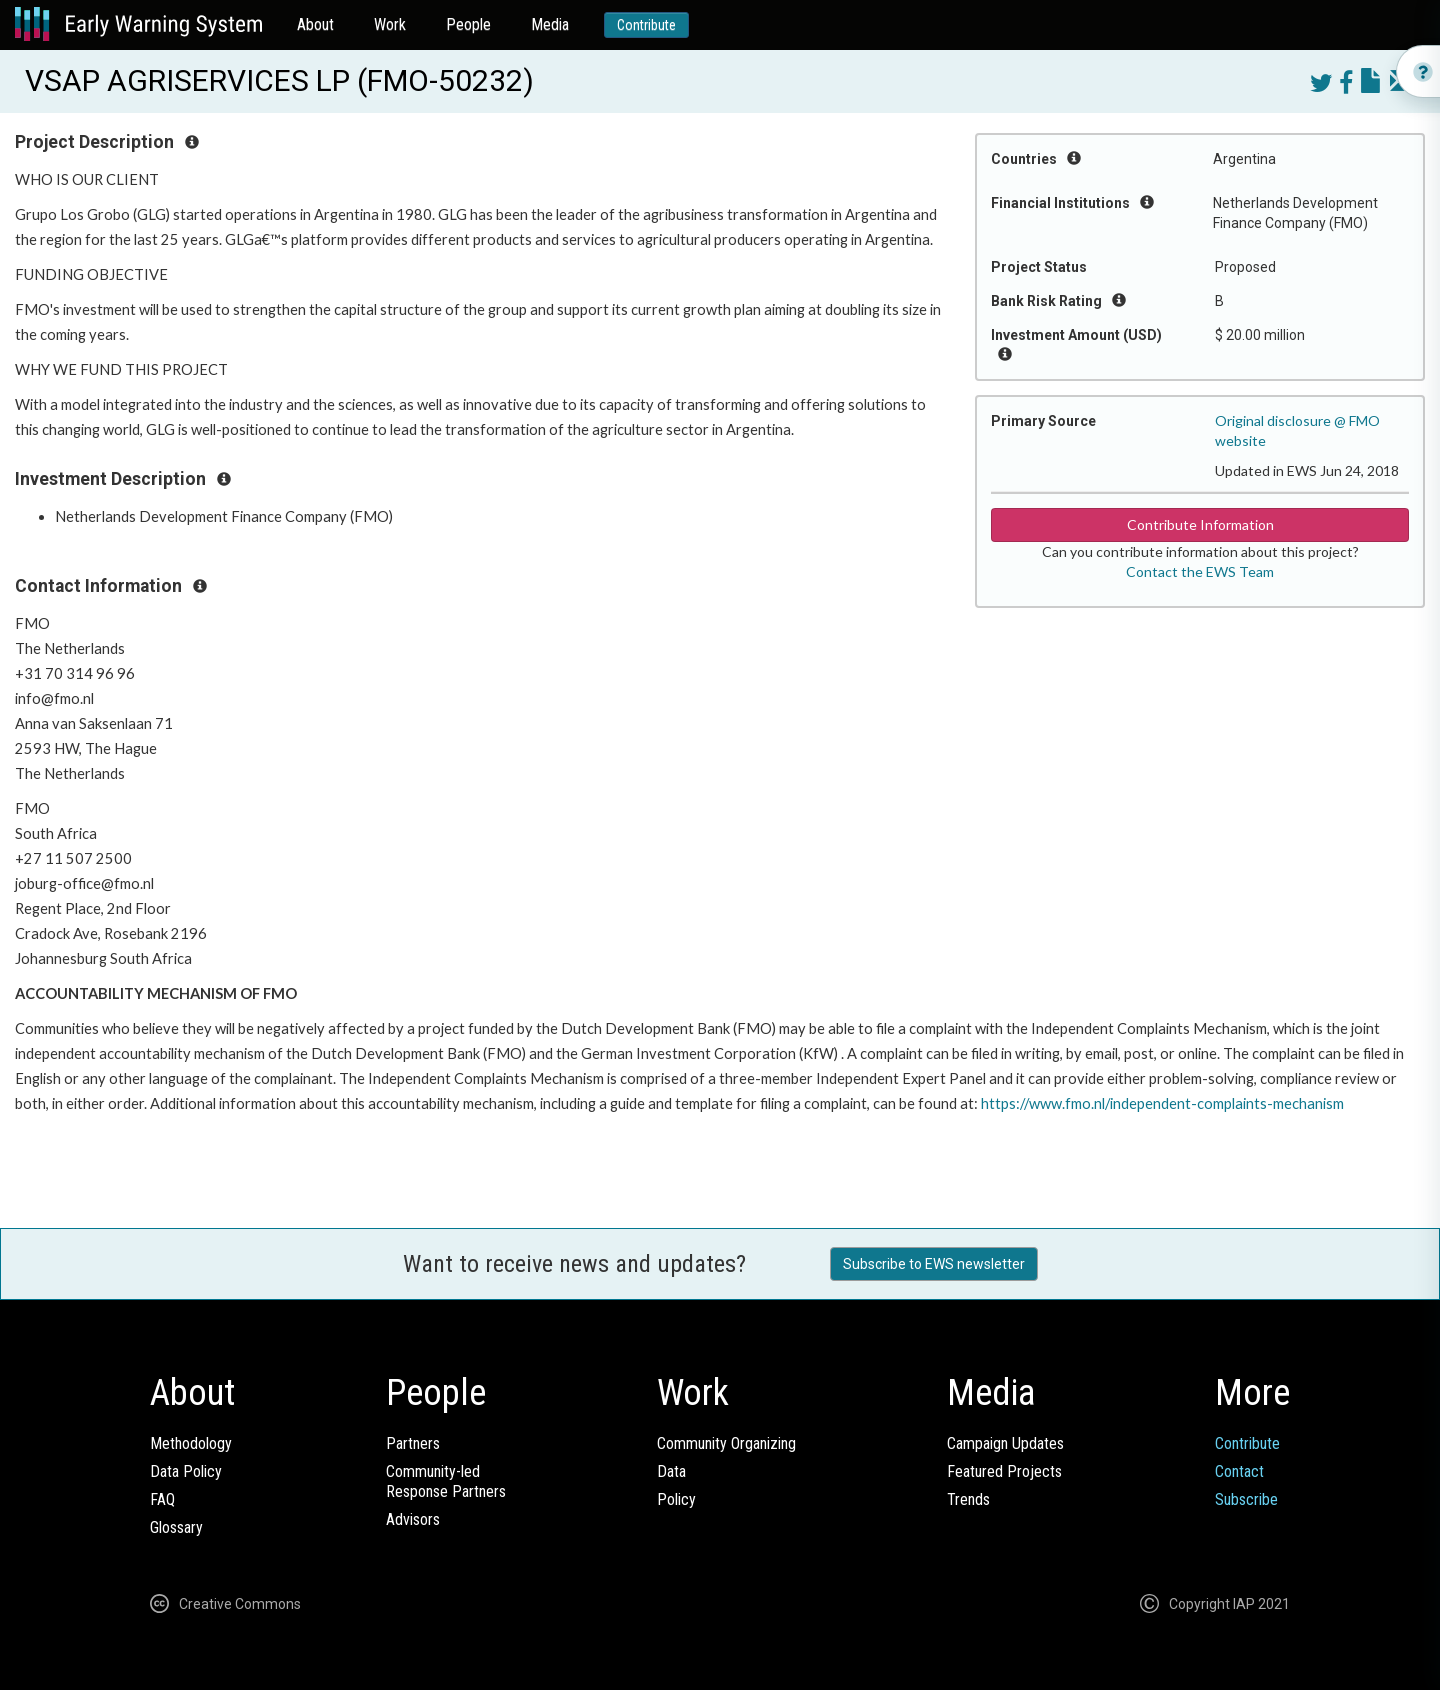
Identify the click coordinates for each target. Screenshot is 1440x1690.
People (468, 24)
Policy (676, 1499)
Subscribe (1246, 1499)
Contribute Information (1200, 524)
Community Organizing (726, 1443)
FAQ (162, 1499)
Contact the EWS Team (1200, 571)
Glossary (176, 1527)
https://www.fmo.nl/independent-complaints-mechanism (1162, 1103)
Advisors (413, 1519)
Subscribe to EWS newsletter (934, 1264)
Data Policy (186, 1471)
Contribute (646, 25)
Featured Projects (1004, 1471)
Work (390, 24)
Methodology (191, 1443)
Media (550, 24)
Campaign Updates (1005, 1443)
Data (671, 1471)
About (315, 24)
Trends (968, 1499)
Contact (1239, 1471)
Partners (413, 1443)
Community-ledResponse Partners (446, 1481)
